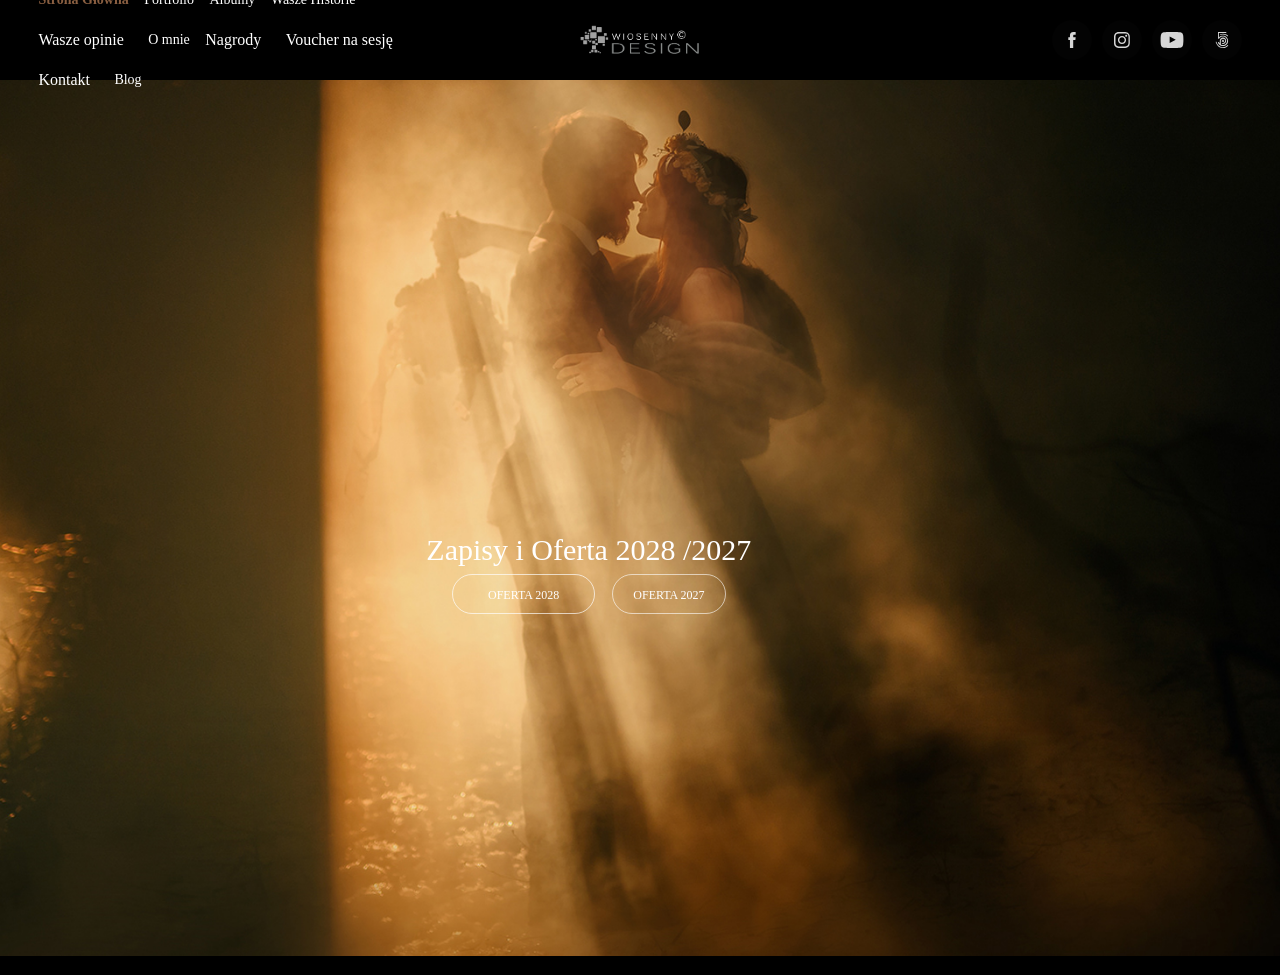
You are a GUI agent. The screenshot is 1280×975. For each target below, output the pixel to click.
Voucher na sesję (339, 39)
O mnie (169, 39)
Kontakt (64, 79)
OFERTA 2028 (523, 595)
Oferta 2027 (668, 595)
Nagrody (233, 39)
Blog (127, 79)
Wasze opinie (80, 39)
